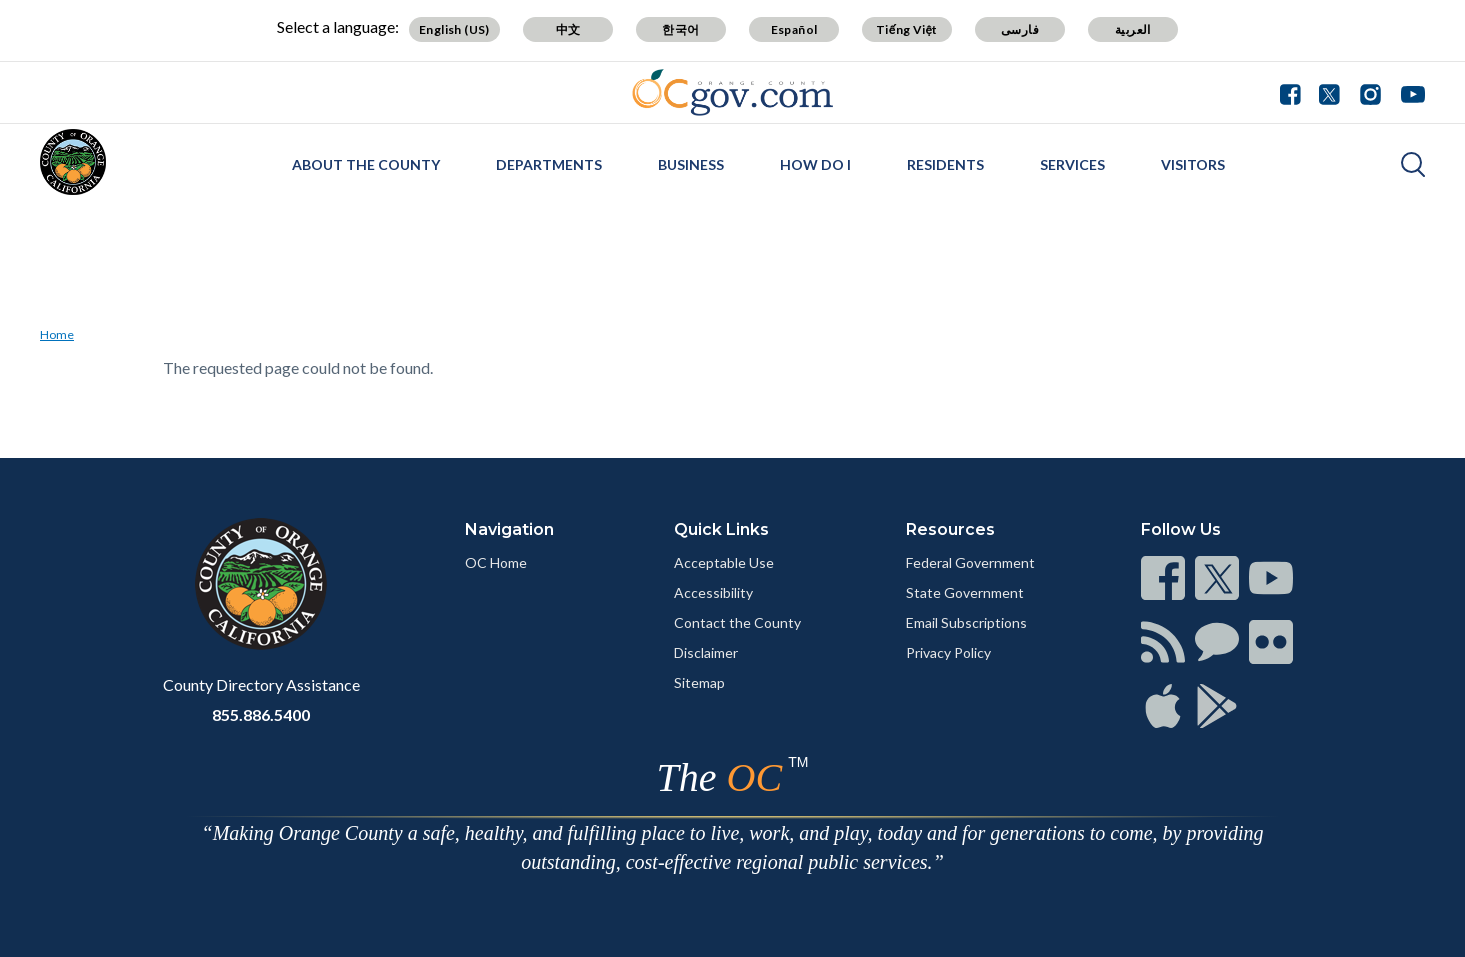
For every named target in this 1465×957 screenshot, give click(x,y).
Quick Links (721, 529)
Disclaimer (706, 652)
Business (691, 164)
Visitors (1193, 164)
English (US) (454, 29)
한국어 (680, 29)
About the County (366, 164)
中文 (568, 29)
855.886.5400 (261, 714)
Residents (945, 164)
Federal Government (970, 562)
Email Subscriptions (966, 622)
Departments (549, 164)
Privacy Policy (948, 652)
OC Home (496, 562)
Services (1072, 164)
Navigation (509, 529)
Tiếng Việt (907, 29)
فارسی (1020, 29)
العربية (1133, 29)
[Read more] (732, 92)
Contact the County (737, 622)
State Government (965, 592)
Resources (950, 529)
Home (57, 334)
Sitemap (699, 682)
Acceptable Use (724, 562)
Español (794, 29)
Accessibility (713, 592)
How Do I (815, 164)
